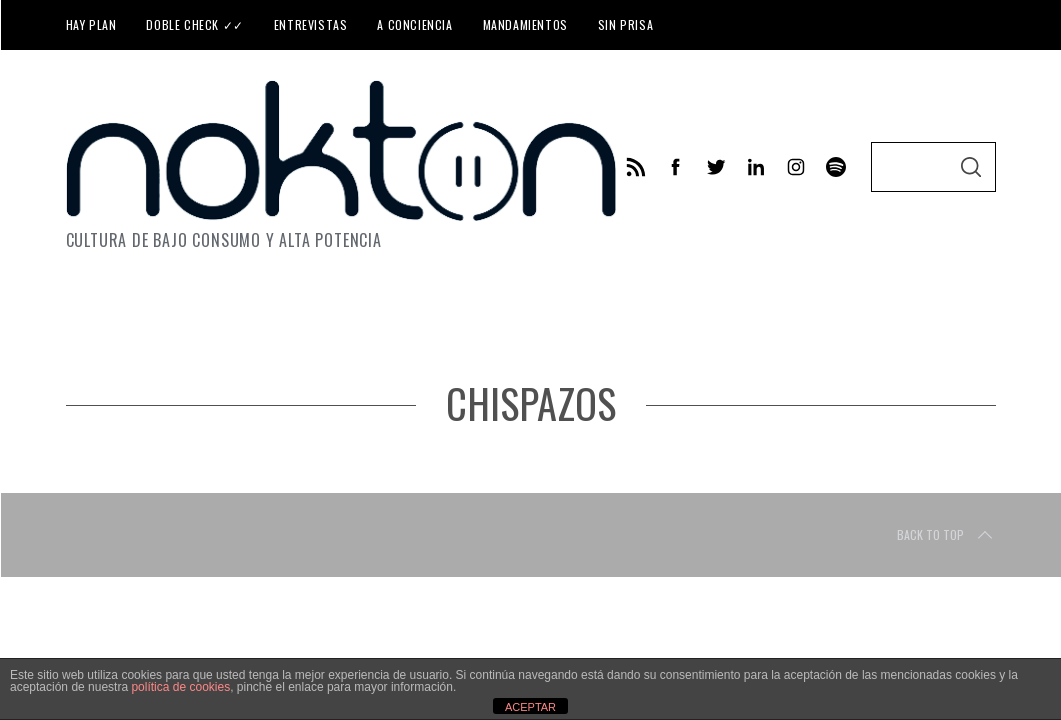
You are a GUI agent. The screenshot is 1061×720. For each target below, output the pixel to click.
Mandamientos (525, 24)
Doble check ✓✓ (194, 24)
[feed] (636, 167)
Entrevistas (311, 24)
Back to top (946, 535)
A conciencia (414, 24)
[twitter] (716, 167)
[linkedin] (756, 167)
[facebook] (676, 167)
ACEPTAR (530, 707)
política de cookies (180, 687)
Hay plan (91, 24)
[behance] (836, 167)
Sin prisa (625, 24)
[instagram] (796, 167)
